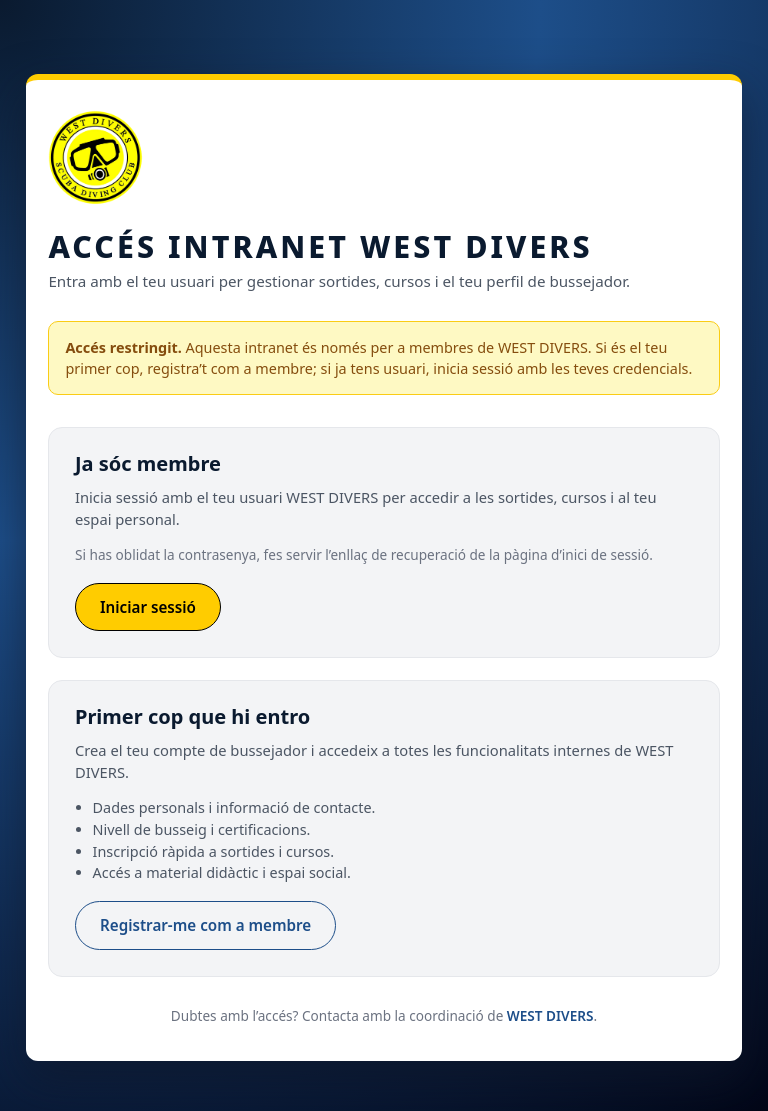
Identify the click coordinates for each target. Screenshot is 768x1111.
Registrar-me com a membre (205, 925)
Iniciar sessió (148, 607)
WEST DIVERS (550, 1015)
